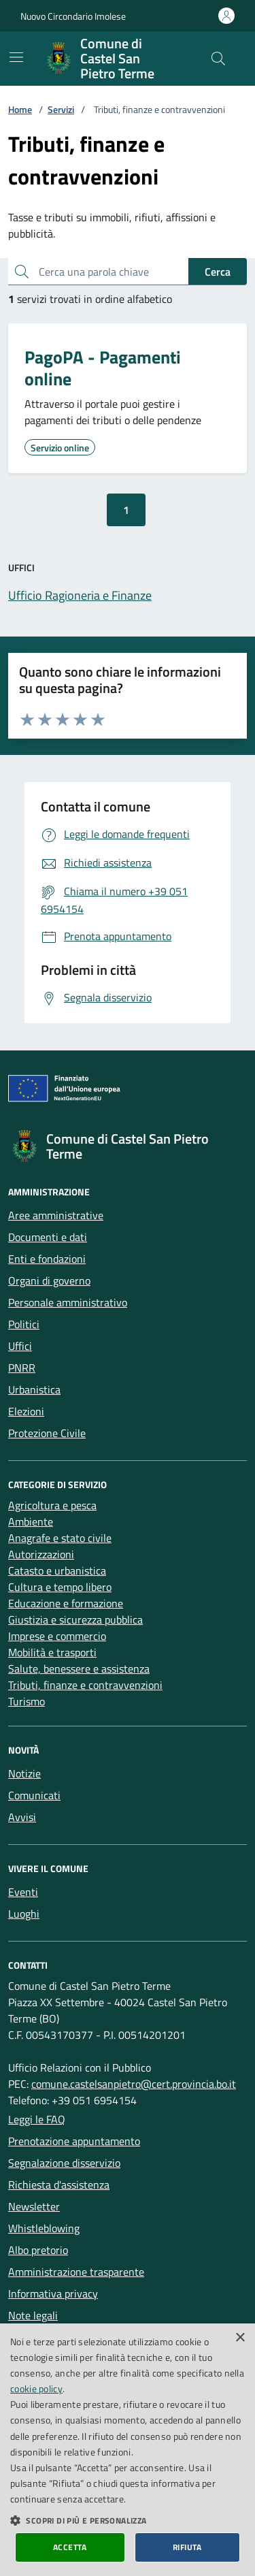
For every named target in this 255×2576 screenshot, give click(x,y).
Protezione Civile (47, 1433)
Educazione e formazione (65, 1603)
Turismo (26, 1701)
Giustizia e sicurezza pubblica (75, 1619)
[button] (127, 2520)
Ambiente (30, 1521)
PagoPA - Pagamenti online (102, 368)
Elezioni (26, 1411)
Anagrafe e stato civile (60, 1538)
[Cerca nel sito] (218, 58)
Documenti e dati (47, 1237)
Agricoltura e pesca (52, 1505)
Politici (23, 1324)
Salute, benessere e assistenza (79, 1668)
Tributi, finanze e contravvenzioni (85, 1685)
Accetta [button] (70, 2547)
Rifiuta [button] (187, 2547)
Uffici (20, 1346)
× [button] (240, 2338)
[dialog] (127, 2449)
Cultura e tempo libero (60, 1587)
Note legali (33, 2315)
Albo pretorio (38, 2250)
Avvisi (22, 1817)
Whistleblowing (44, 2228)
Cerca (218, 271)
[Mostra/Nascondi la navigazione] (16, 57)
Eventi (23, 1892)
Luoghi (23, 1913)
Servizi (61, 109)
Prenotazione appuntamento (74, 2141)
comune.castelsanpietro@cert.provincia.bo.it (133, 2084)
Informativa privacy (53, 2293)
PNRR (21, 1367)
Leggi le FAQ (36, 2119)
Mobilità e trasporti (52, 1652)
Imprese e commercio (57, 1636)
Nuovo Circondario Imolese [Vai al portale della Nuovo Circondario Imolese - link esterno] (73, 16)
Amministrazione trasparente (76, 2272)
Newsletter (34, 2206)
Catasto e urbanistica (57, 1570)
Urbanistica (34, 1389)
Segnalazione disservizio (64, 2163)
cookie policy (36, 2388)
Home (20, 109)
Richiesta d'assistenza (58, 2184)
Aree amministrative (55, 1215)
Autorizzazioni (41, 1554)
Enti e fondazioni (47, 1259)
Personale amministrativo (67, 1302)
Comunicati (34, 1795)
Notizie (24, 1773)
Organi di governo (49, 1280)
